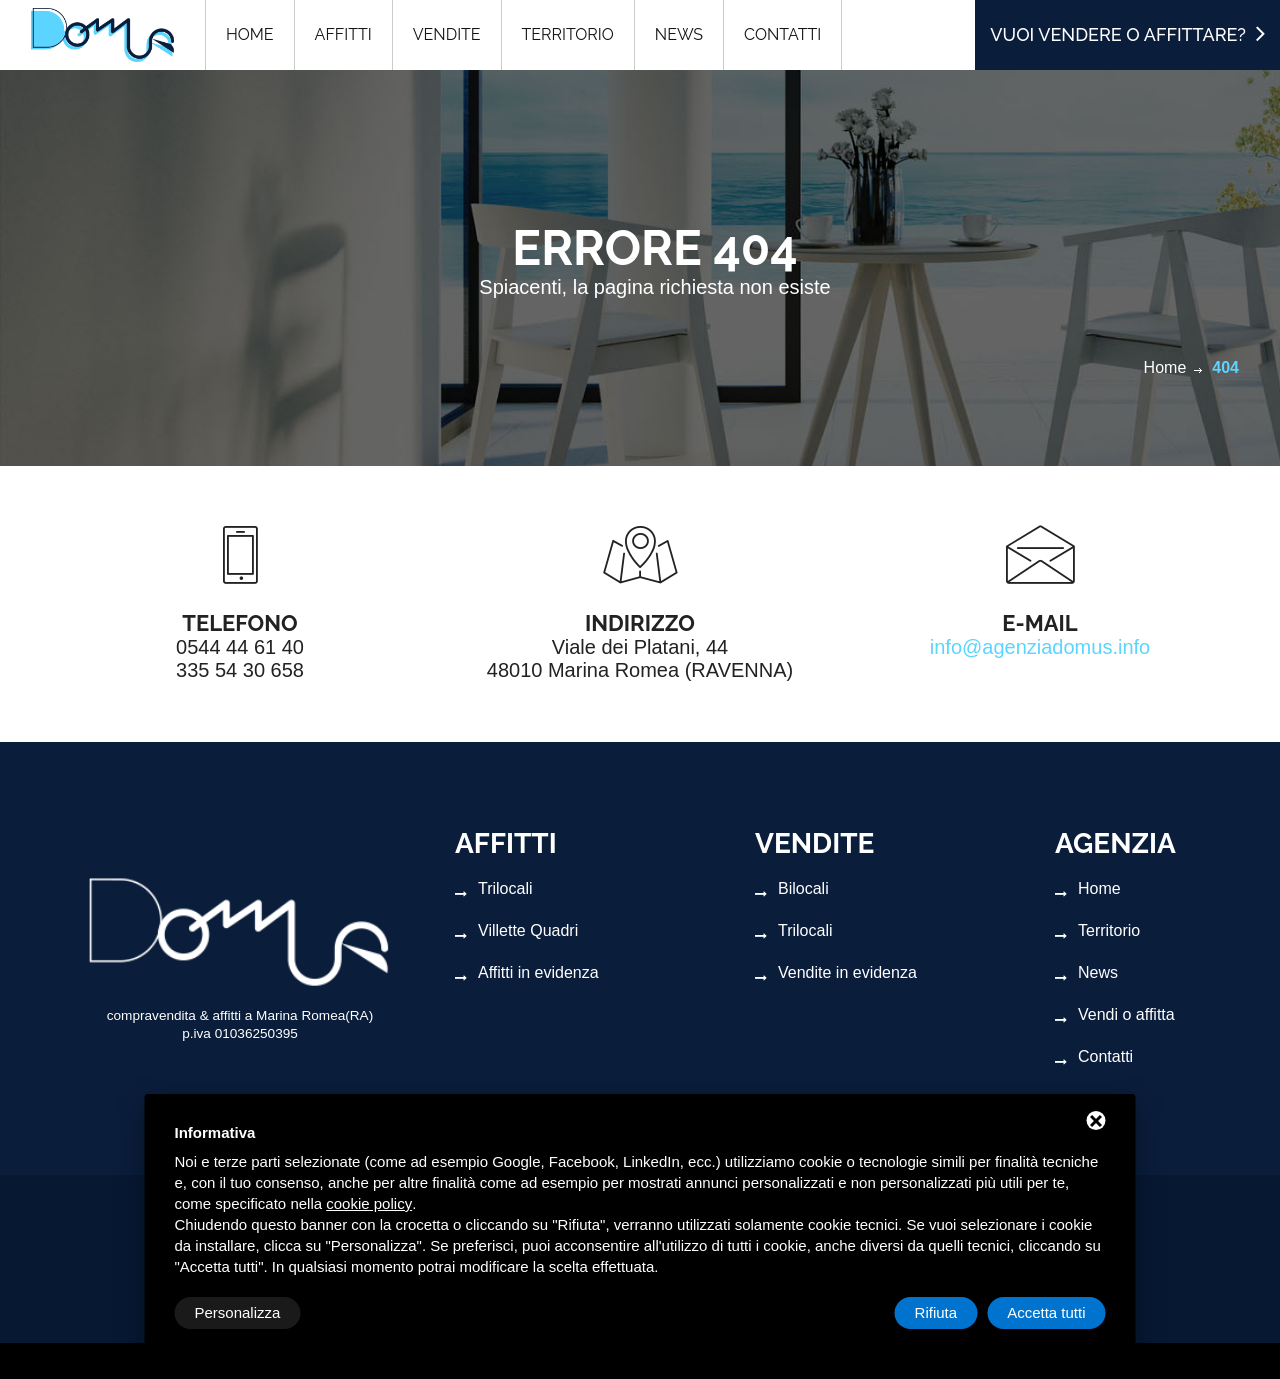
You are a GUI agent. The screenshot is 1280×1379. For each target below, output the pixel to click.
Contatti (1094, 1057)
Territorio (1097, 931)
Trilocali (494, 889)
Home (1165, 367)
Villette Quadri (516, 931)
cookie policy (369, 1203)
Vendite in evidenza (836, 973)
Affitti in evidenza (527, 973)
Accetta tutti (1046, 1312)
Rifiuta (936, 1312)
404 (1225, 367)
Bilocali (792, 889)
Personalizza (238, 1312)
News (1086, 973)
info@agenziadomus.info (1040, 647)
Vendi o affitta (1115, 1015)
